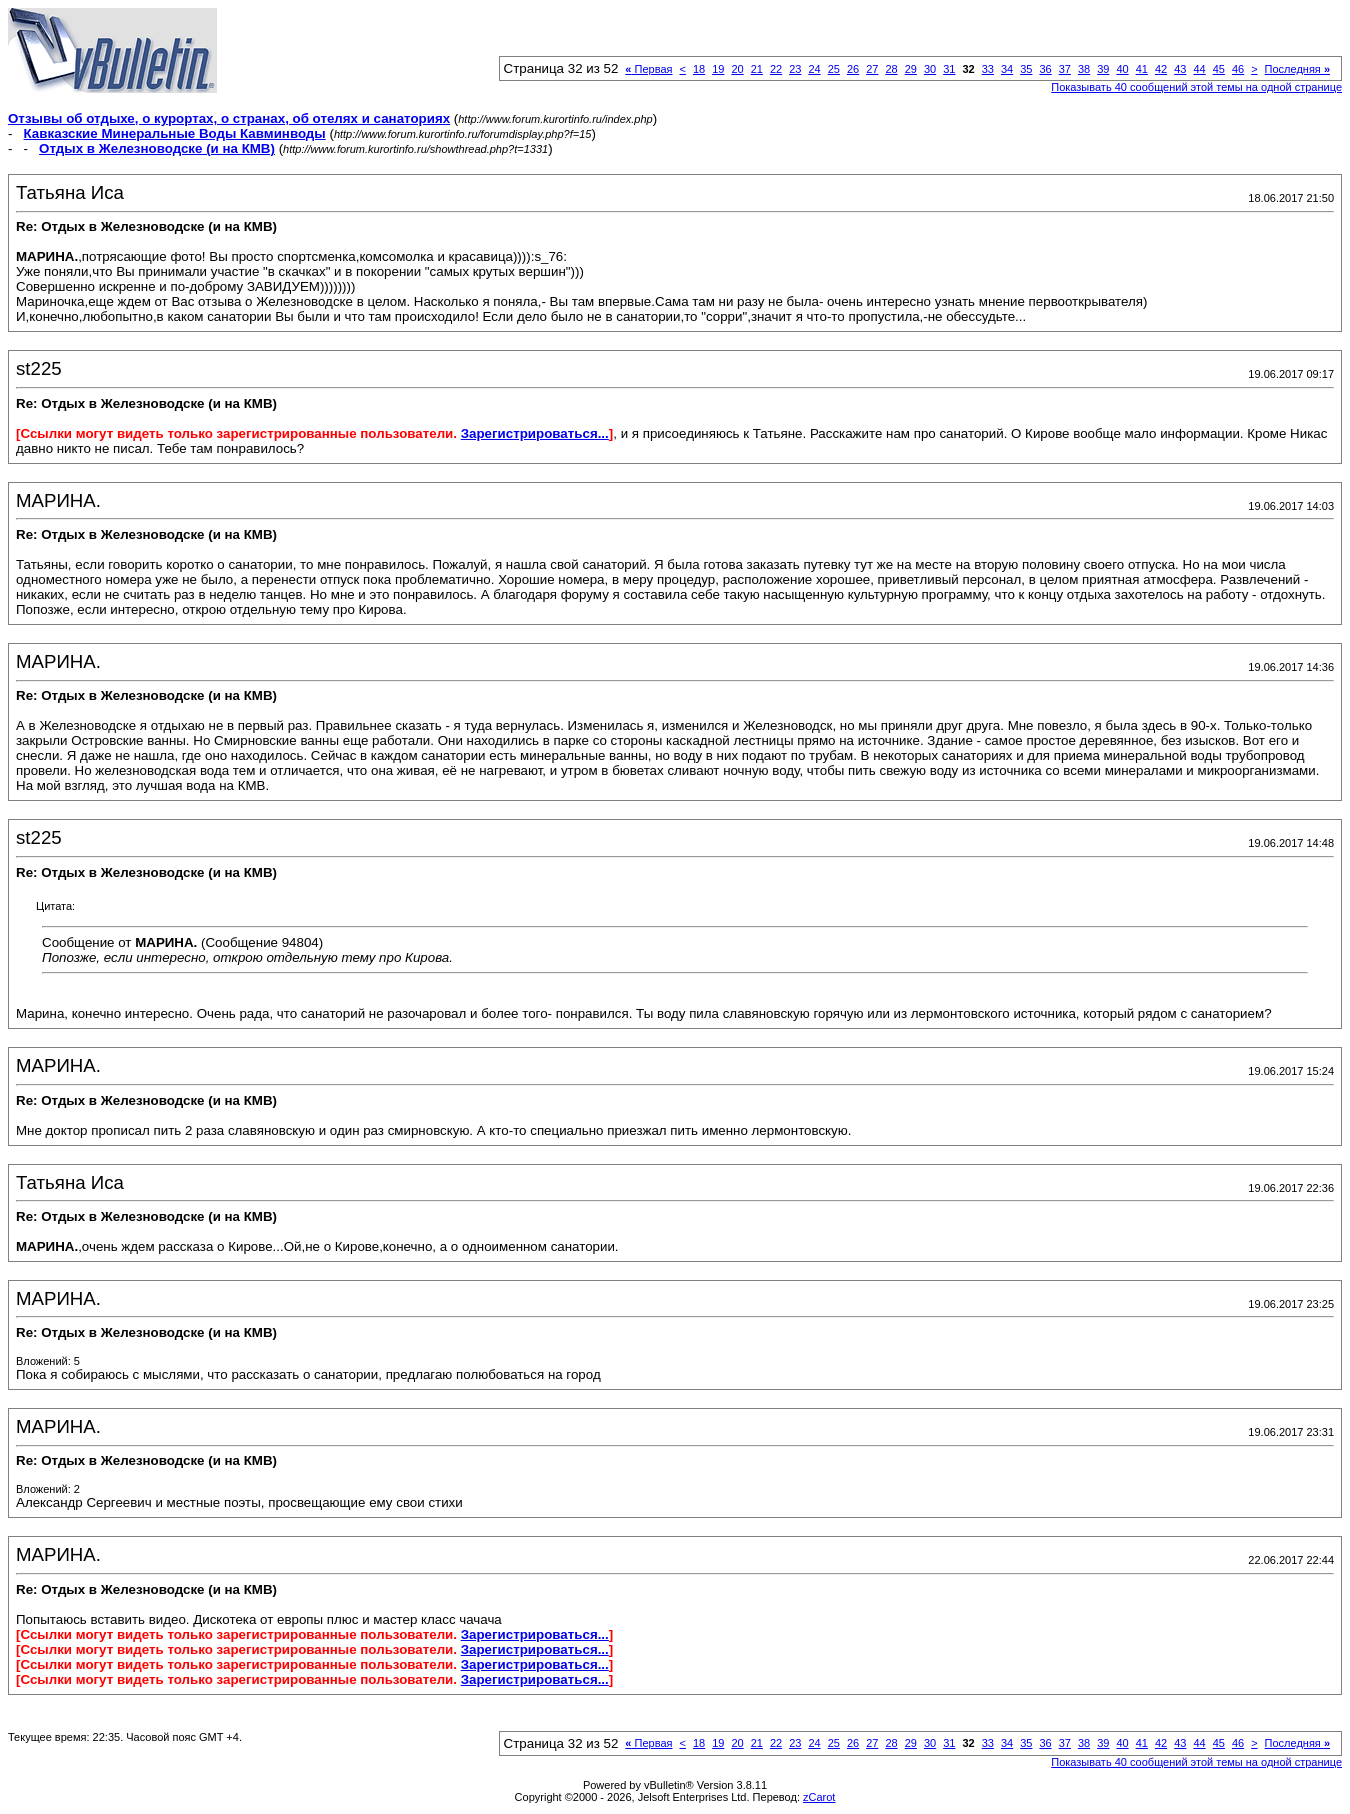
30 (930, 69)
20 (737, 69)
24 (814, 69)
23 (795, 69)
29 (911, 69)
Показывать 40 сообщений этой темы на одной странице (1196, 87)
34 (1007, 69)
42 (1161, 69)
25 (834, 69)
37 (1065, 69)
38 (1084, 69)
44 (1199, 69)
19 (718, 69)
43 (1180, 69)
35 (1026, 69)
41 (1142, 69)
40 (1122, 69)
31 (949, 69)
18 (699, 69)
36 (1045, 69)
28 (891, 69)
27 (872, 69)
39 (1103, 69)
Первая (648, 69)
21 (757, 69)
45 (1219, 69)
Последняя (1297, 69)
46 (1238, 69)
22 (776, 69)
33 (988, 69)
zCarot (819, 1797)
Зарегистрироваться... (535, 433)
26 (853, 69)
